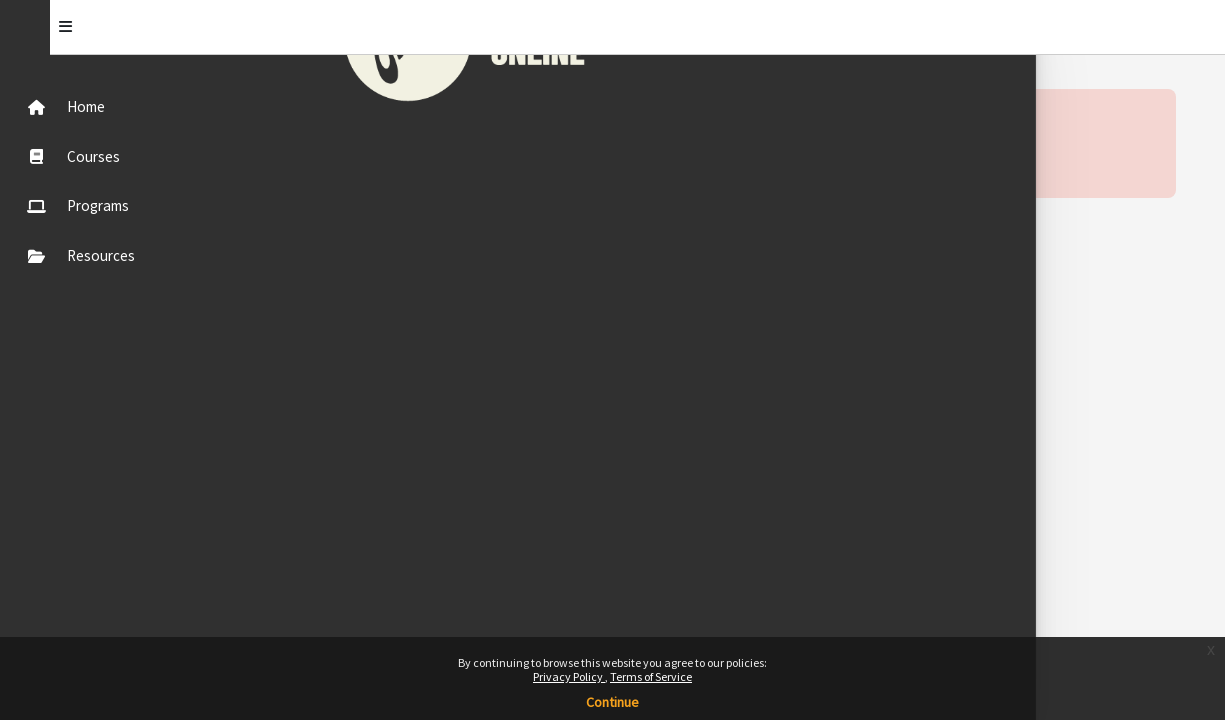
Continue (612, 702)
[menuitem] (113, 106)
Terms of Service (651, 676)
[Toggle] (242, 27)
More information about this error (433, 154)
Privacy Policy (569, 676)
